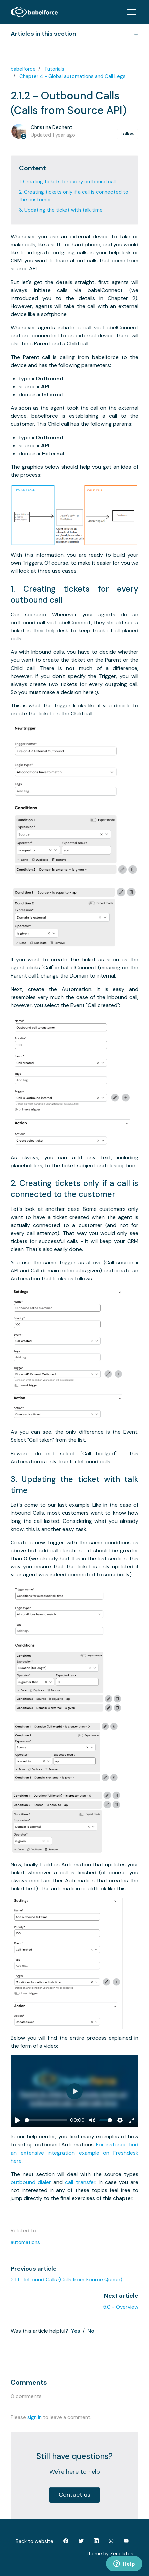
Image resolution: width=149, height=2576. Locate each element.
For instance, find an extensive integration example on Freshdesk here (74, 2152)
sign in (34, 2417)
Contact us (74, 2495)
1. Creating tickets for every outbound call (67, 181)
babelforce (23, 69)
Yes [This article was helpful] (75, 2330)
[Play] (17, 2120)
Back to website (34, 2541)
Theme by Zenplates (109, 2553)
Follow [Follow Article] (128, 134)
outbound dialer (31, 2182)
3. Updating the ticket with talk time (61, 210)
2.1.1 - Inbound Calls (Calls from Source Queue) (66, 2279)
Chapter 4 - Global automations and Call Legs (72, 76)
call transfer (80, 2182)
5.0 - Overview (120, 2306)
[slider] (46, 2120)
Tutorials (54, 69)
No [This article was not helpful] (90, 2330)
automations (25, 2242)
